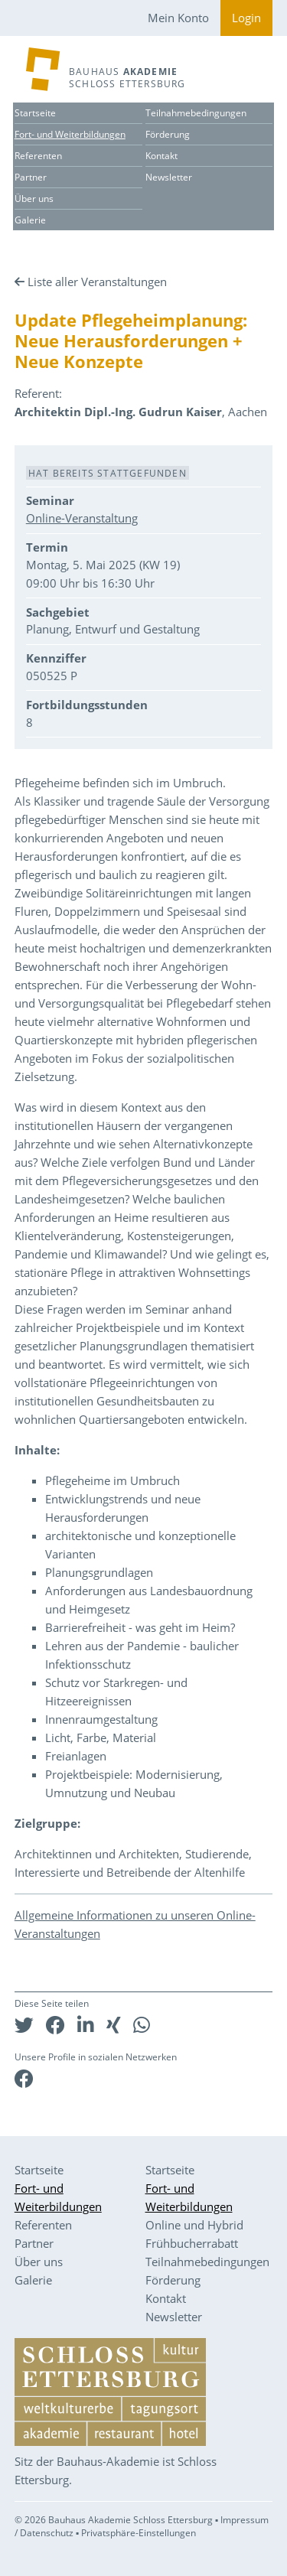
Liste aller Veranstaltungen (97, 281)
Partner (31, 177)
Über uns (34, 198)
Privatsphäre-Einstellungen (138, 2532)
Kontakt (161, 155)
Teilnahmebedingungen (195, 112)
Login (246, 17)
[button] (24, 2024)
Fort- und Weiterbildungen (70, 134)
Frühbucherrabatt (191, 2243)
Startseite (35, 112)
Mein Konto (178, 17)
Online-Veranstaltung (82, 518)
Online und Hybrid (194, 2224)
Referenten (38, 155)
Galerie (30, 219)
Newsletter (168, 177)
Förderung (167, 134)
